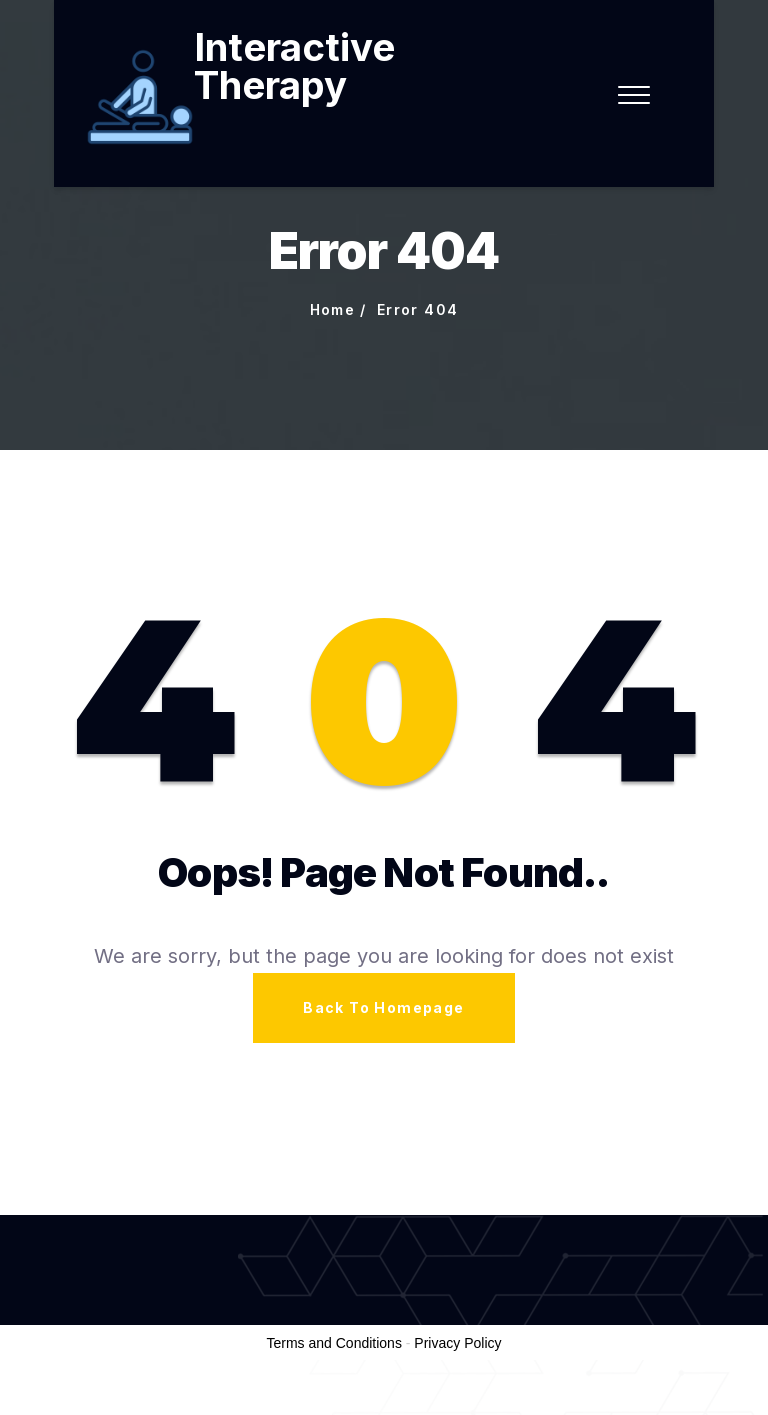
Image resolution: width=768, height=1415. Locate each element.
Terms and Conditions (334, 1343)
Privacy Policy (457, 1343)
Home (333, 309)
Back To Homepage (383, 1007)
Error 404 (418, 309)
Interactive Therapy (294, 66)
